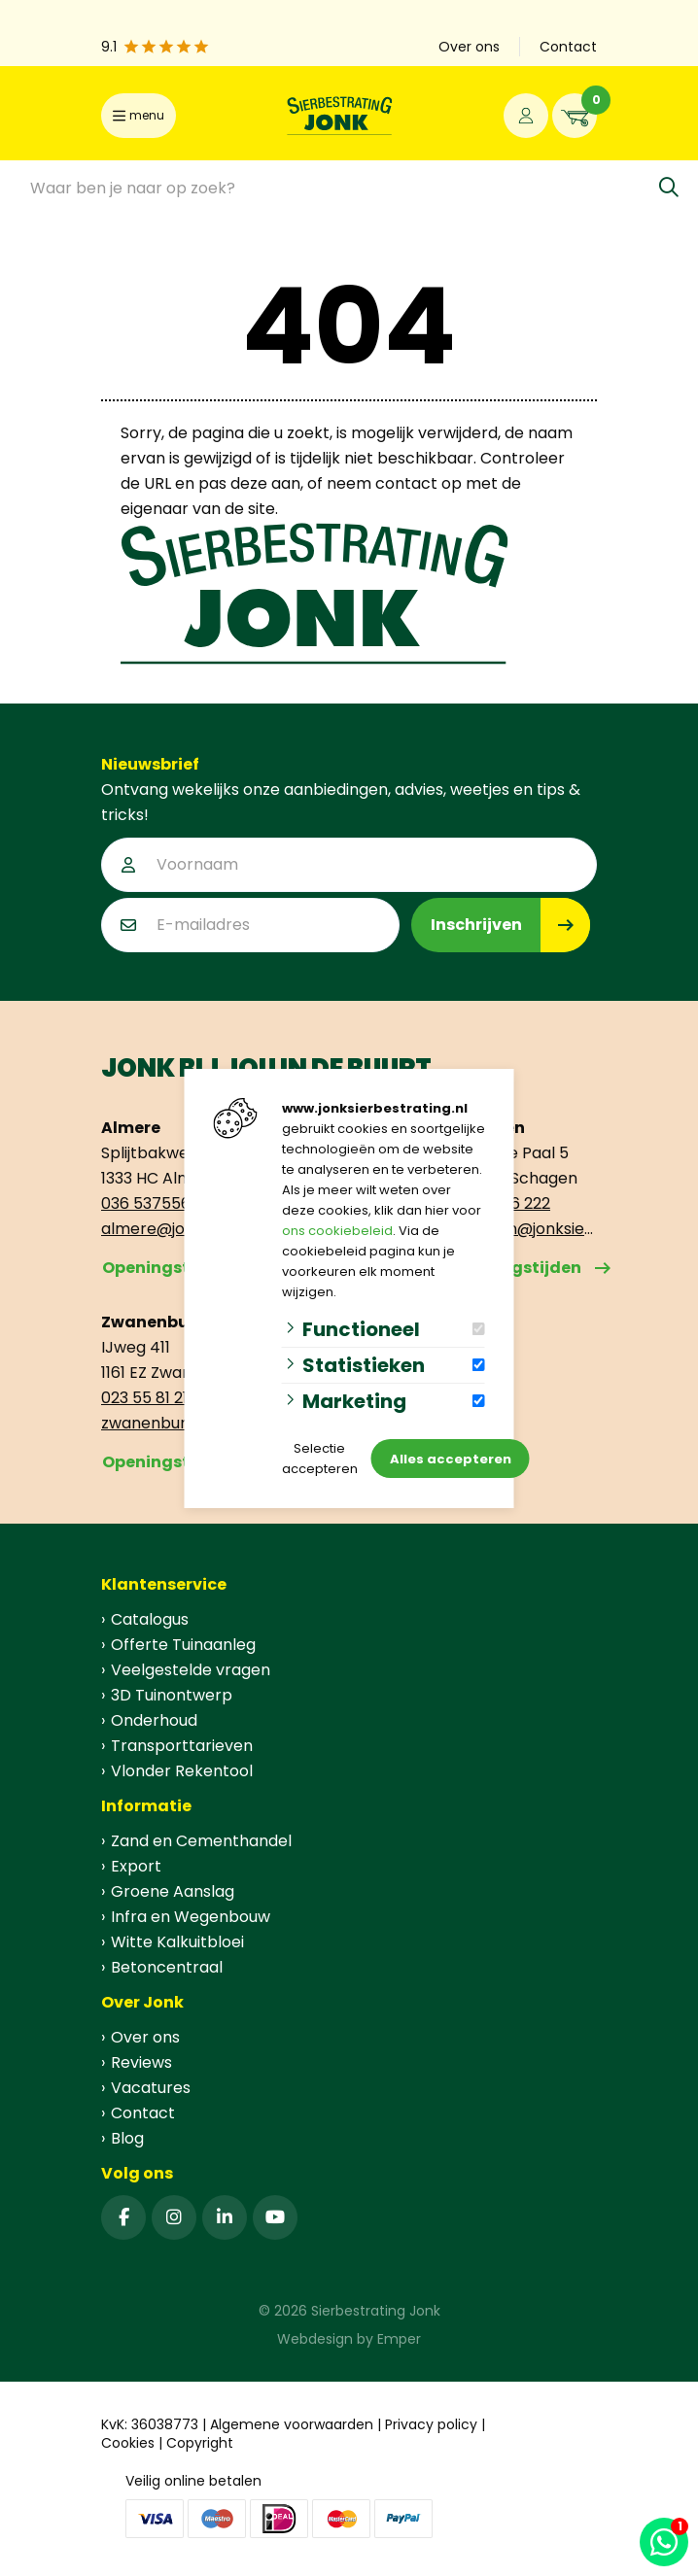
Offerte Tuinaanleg (183, 1644)
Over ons (145, 2037)
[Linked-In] (224, 2217)
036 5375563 (150, 1203)
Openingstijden (166, 1267)
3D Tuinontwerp (171, 1695)
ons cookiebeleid (337, 1230)
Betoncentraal (167, 1967)
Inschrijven (476, 924)
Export (136, 1866)
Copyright (199, 2443)
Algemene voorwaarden (291, 2424)
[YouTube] (275, 2217)
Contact (143, 2113)
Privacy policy (431, 2424)
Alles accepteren (450, 1459)
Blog (127, 2138)
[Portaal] (526, 115)
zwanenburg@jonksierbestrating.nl (174, 1423)
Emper (399, 2339)
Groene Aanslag (172, 1891)
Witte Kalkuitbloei (177, 1942)
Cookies (128, 2443)
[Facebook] (123, 2217)
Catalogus (150, 1619)
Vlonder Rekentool (182, 1771)
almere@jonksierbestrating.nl (174, 1229)
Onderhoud (154, 1720)
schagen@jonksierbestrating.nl (524, 1229)
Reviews (141, 2062)
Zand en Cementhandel (201, 1841)
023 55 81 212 (148, 1398)
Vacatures (151, 2088)
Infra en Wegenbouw (190, 1917)
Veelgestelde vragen (190, 1670)
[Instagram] (174, 2217)
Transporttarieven (182, 1746)
